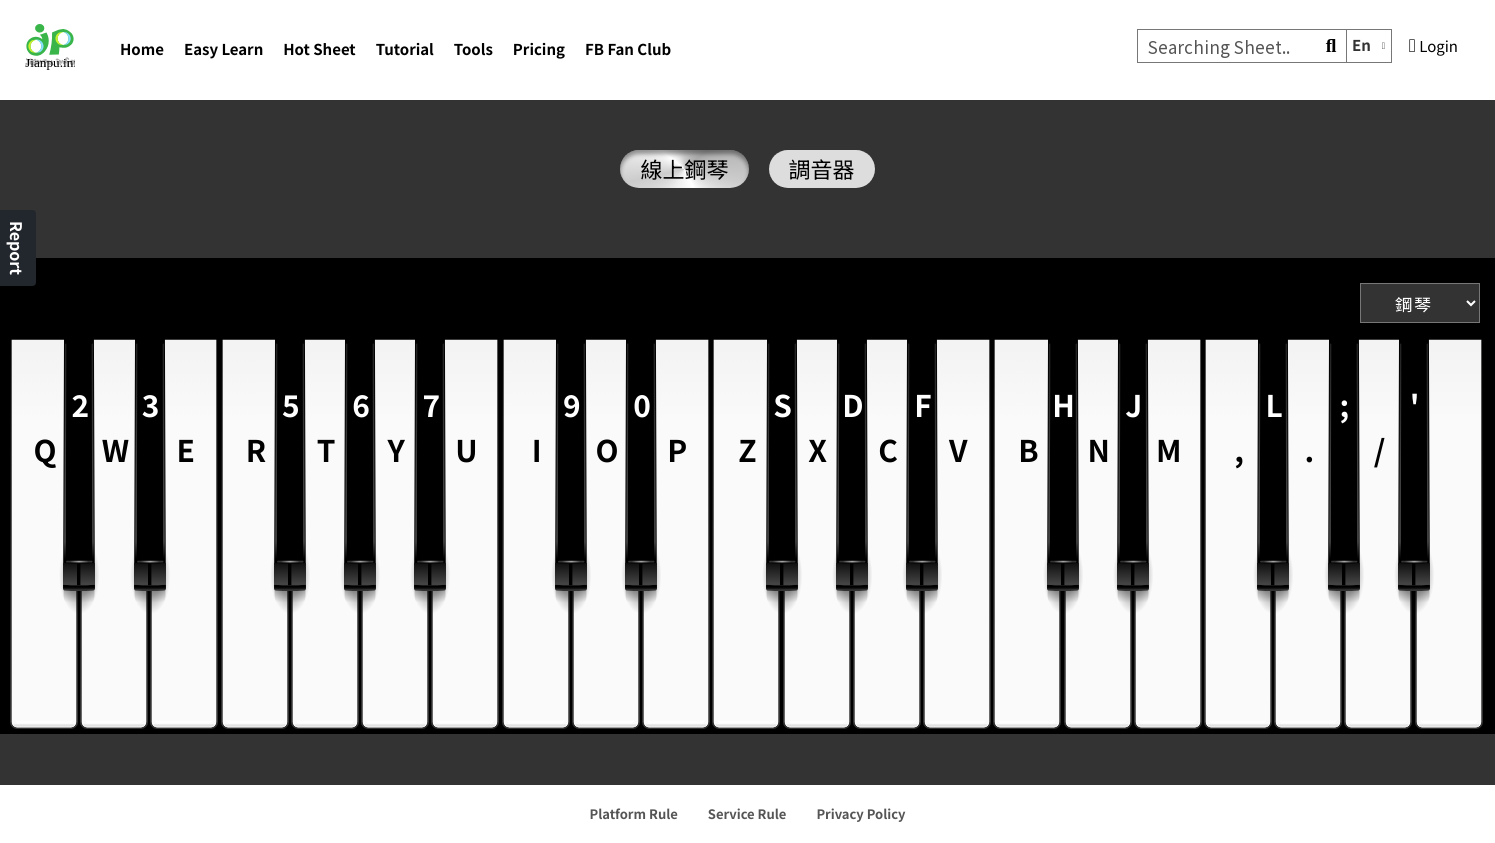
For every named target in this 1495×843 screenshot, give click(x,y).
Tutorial (405, 49)
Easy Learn (223, 49)
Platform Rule (634, 813)
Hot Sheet (319, 49)
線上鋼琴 (684, 169)
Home (142, 49)
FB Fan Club (628, 49)
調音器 (822, 169)
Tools (473, 49)
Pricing (539, 49)
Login (1433, 46)
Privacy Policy (860, 813)
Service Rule (747, 813)
